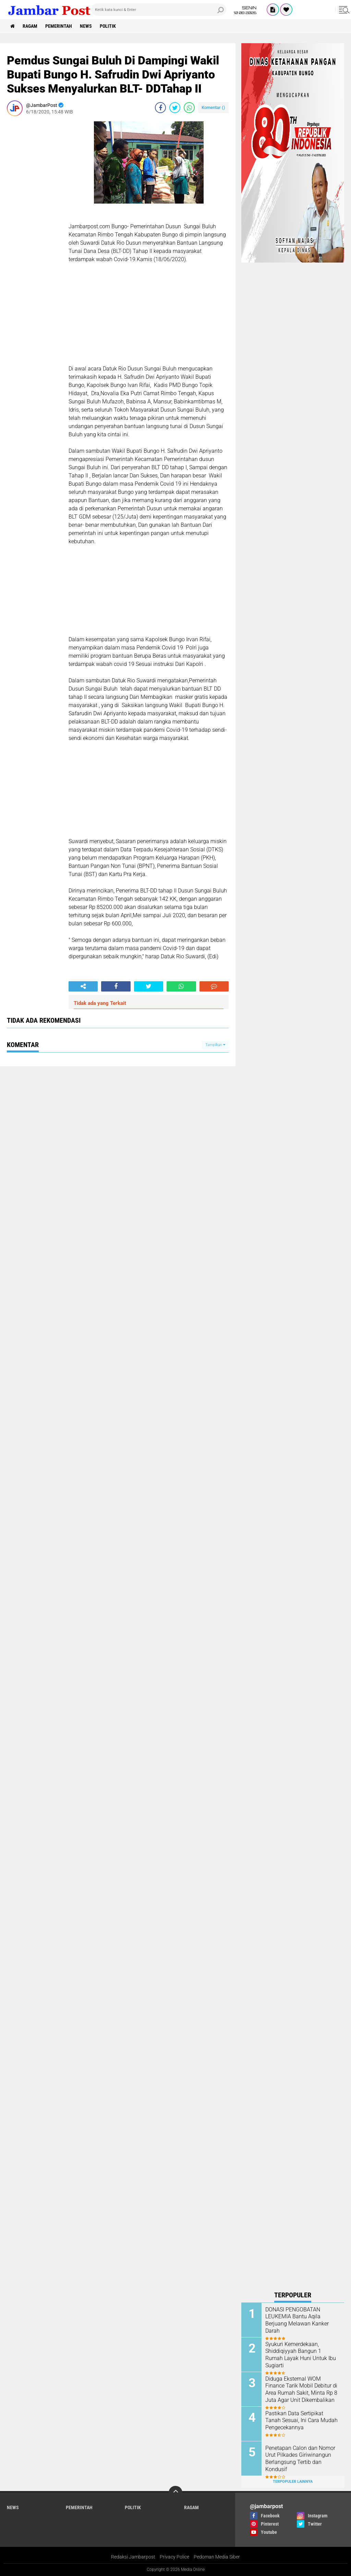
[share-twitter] (174, 107)
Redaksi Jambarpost (133, 2557)
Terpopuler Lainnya (293, 2481)
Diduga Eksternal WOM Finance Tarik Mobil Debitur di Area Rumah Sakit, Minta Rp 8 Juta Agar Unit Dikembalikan (301, 2389)
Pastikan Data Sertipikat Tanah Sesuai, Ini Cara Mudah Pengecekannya (301, 2420)
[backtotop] (175, 2493)
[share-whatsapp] (189, 107)
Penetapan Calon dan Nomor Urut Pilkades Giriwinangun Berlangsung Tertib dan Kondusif (300, 2458)
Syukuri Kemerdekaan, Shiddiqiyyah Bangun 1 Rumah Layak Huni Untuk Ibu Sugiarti (300, 2355)
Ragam (30, 26)
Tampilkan (215, 1045)
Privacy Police (174, 2557)
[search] (158, 9)
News (86, 26)
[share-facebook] (160, 107)
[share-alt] (83, 986)
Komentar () (213, 107)
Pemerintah (58, 26)
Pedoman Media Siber (217, 2557)
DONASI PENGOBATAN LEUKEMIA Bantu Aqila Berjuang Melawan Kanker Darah (297, 2320)
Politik (108, 26)
